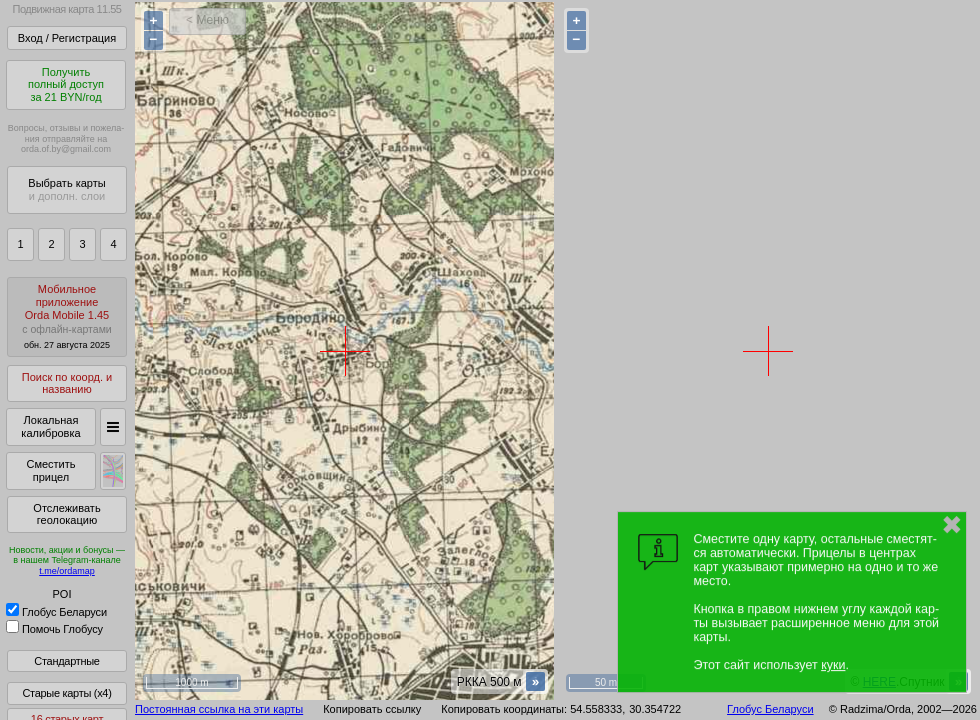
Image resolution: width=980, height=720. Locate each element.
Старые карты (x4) (66, 693)
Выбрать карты (66, 189)
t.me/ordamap (67, 571)
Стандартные (66, 661)
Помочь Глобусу (54, 629)
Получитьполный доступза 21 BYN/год (66, 84)
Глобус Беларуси (56, 612)
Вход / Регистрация (67, 38)
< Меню (207, 20)
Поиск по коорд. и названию (67, 383)
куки (833, 665)
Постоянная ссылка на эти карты (219, 709)
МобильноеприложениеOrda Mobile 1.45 (67, 316)
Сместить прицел (50, 470)
